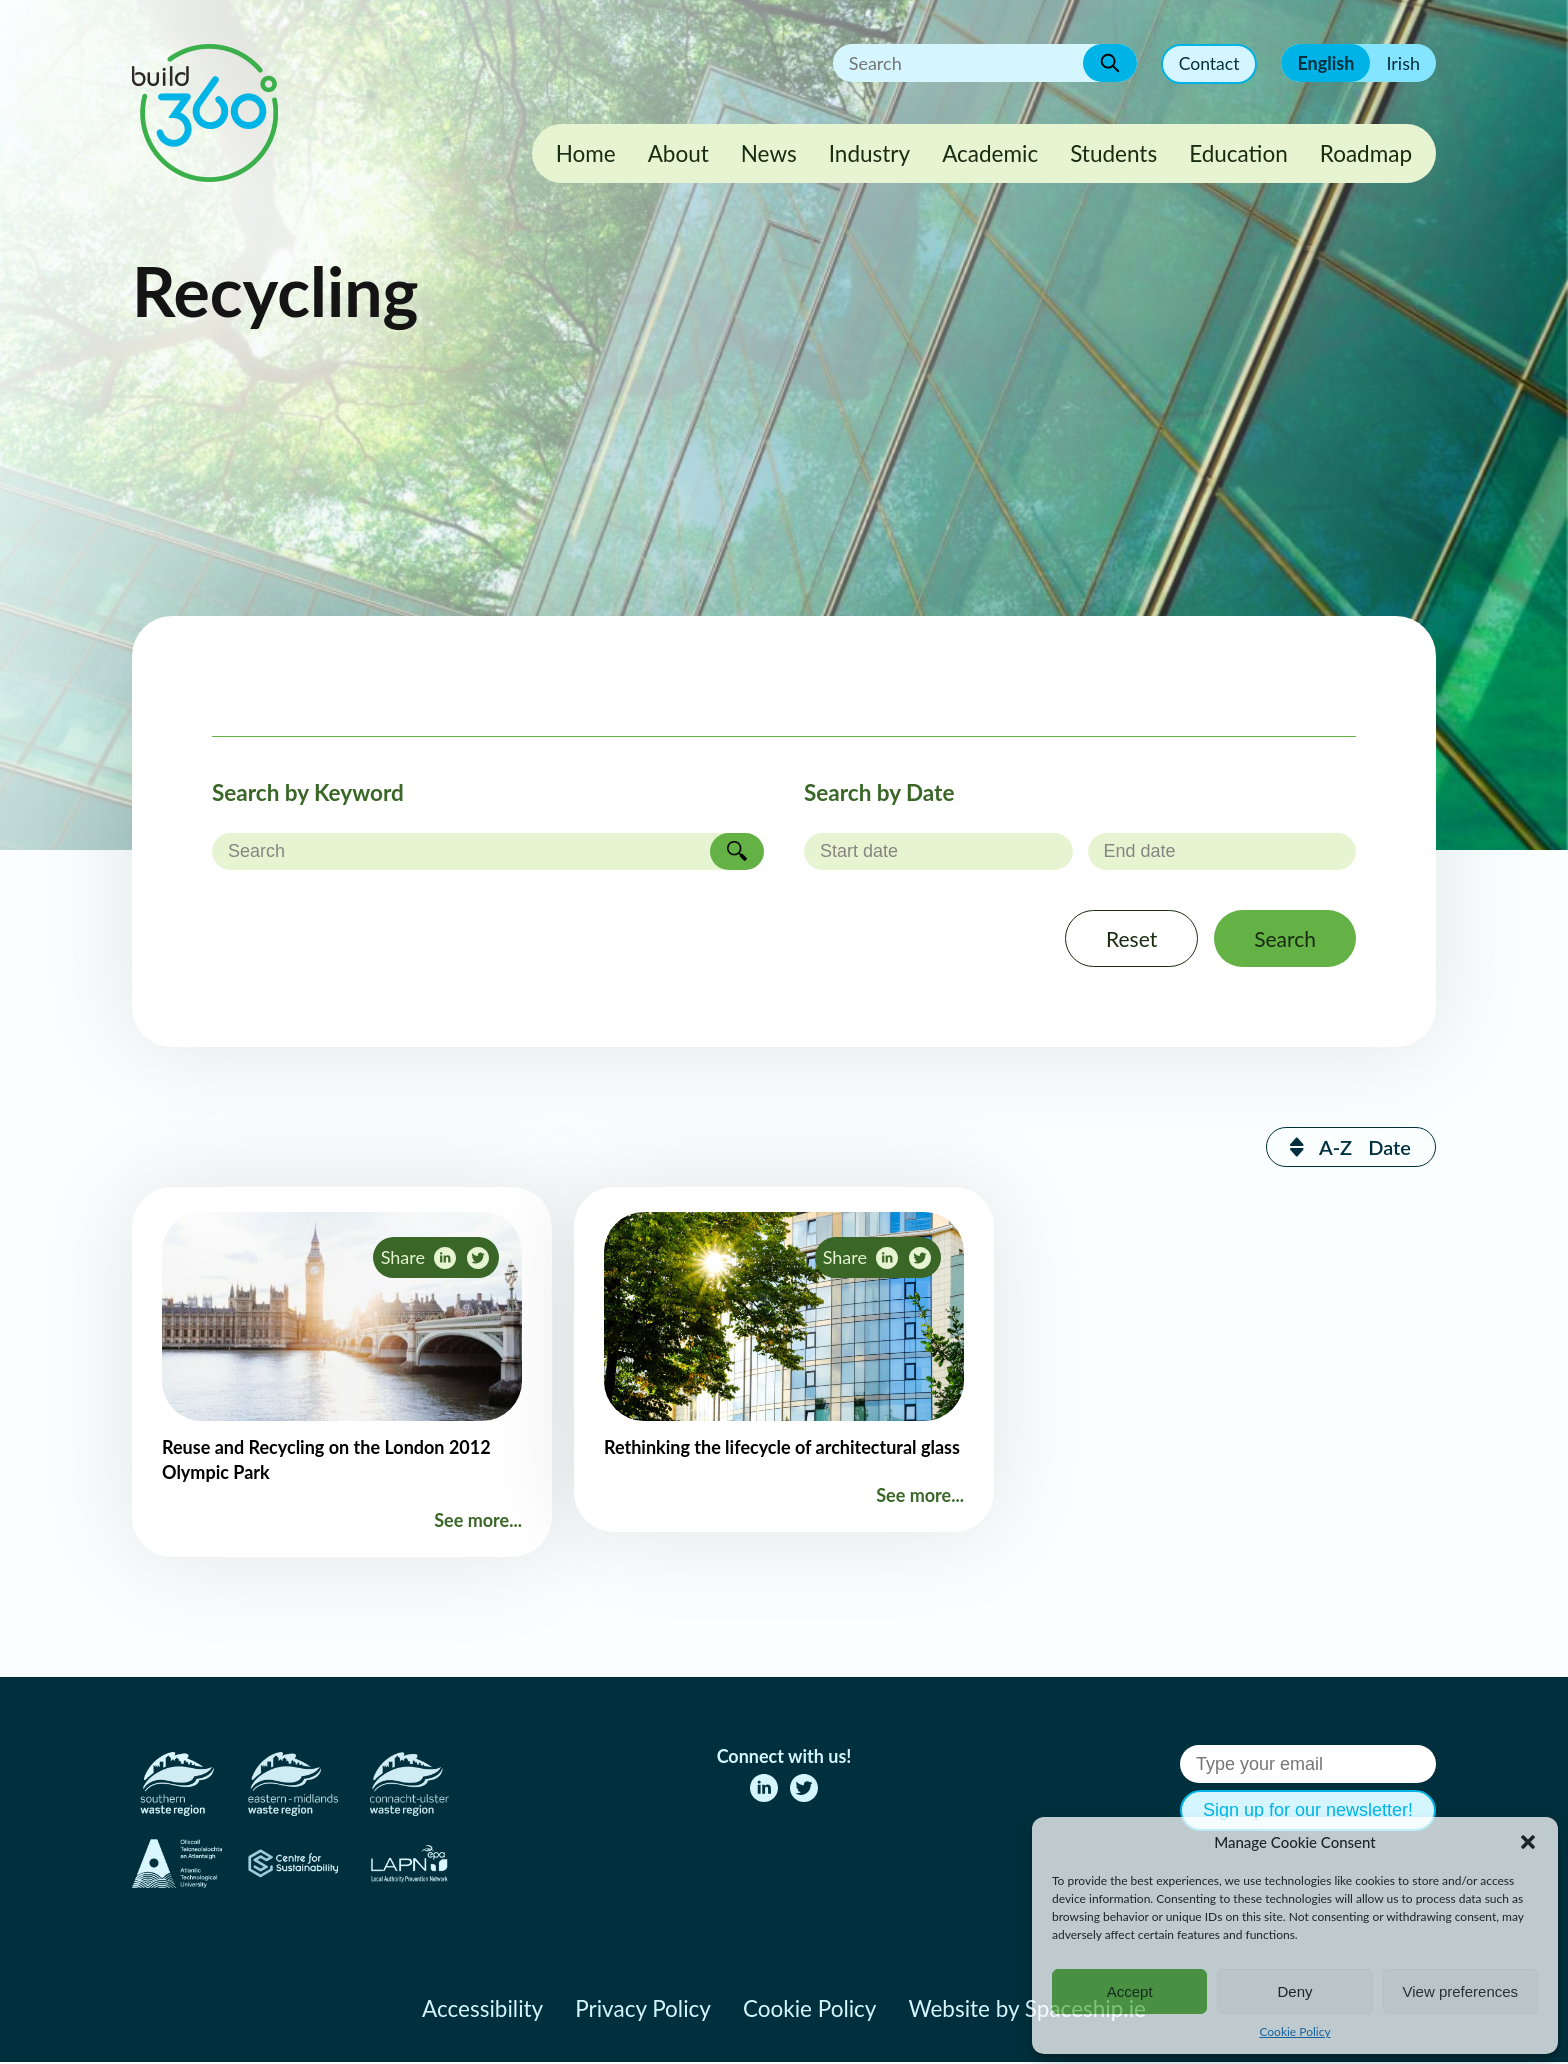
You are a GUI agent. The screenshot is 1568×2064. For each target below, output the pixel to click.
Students (1113, 153)
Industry (869, 153)
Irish (1403, 63)
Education (1238, 153)
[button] (1528, 1842)
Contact (1208, 64)
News (769, 153)
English (1325, 63)
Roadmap (1366, 153)
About (678, 153)
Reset (1125, 939)
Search (1283, 939)
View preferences (1461, 1991)
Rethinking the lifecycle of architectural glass (782, 1449)
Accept (1130, 1991)
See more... (478, 1522)
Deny (1294, 1991)
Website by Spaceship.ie (1027, 2010)
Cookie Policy (1294, 2031)
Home (586, 153)
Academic (990, 153)
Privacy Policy (643, 2010)
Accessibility (482, 2010)
